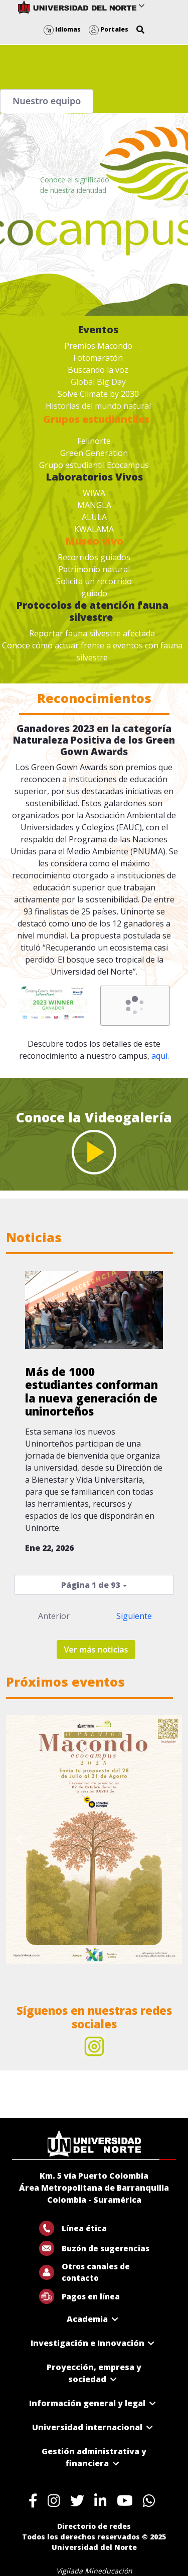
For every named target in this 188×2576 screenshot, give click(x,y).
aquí (159, 1055)
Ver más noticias (96, 1649)
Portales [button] (108, 29)
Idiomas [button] (62, 29)
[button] (140, 29)
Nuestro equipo (47, 101)
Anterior (54, 1615)
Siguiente (134, 1615)
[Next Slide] (168, 1839)
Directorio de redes (94, 2526)
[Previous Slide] (19, 1839)
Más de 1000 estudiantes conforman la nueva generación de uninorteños (91, 1391)
